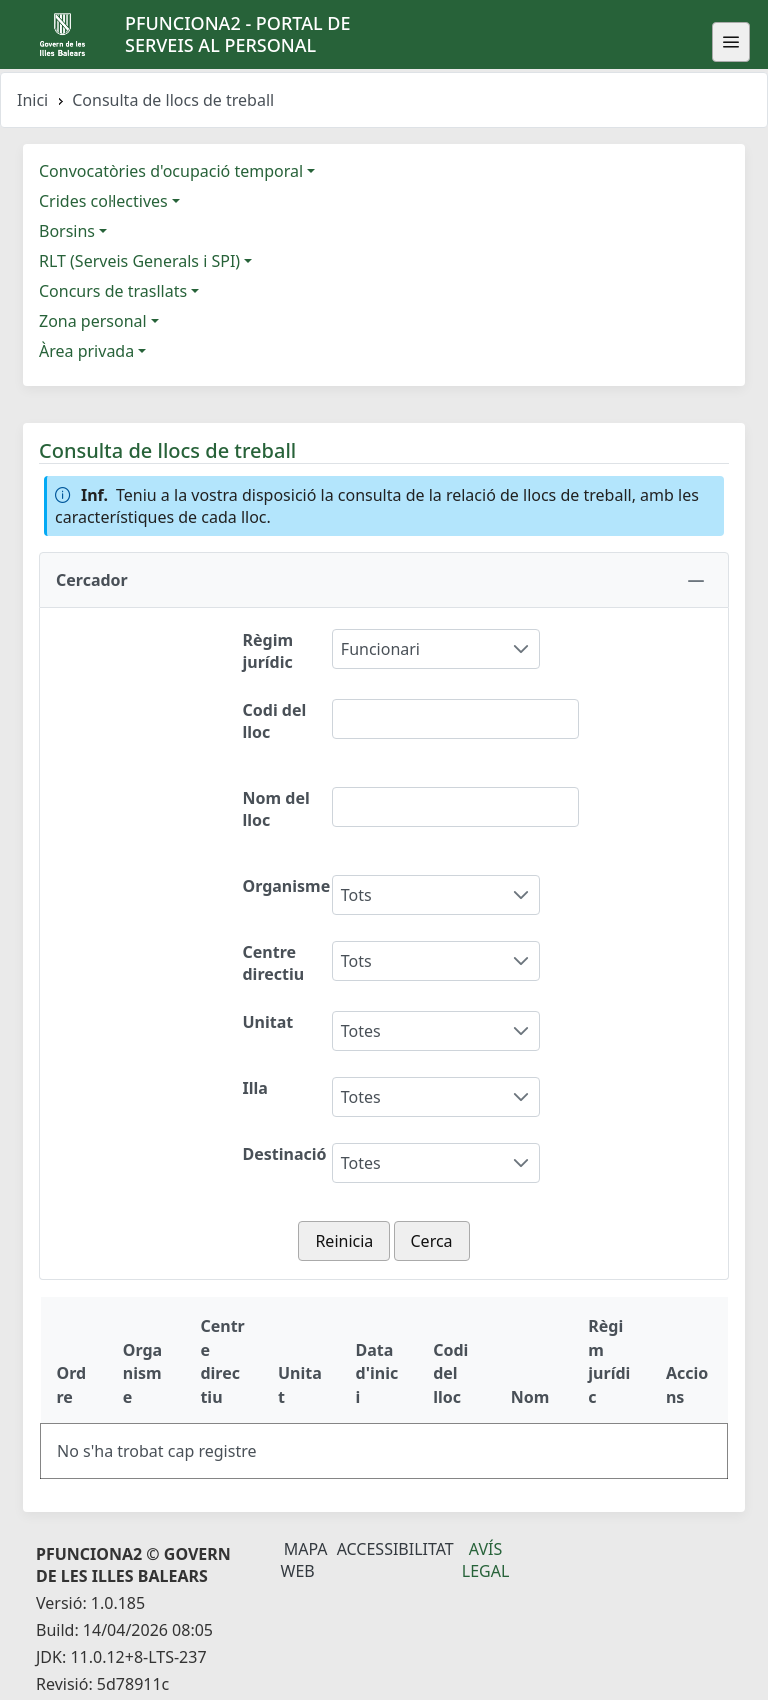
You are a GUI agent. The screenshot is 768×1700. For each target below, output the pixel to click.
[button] (384, 580)
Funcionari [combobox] (380, 649)
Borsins (67, 231)
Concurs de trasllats (113, 291)
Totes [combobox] (361, 1031)
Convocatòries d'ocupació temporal (171, 171)
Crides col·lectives (103, 201)
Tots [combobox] (356, 895)
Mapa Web (304, 1560)
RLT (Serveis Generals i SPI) (139, 261)
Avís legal (486, 1560)
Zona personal (93, 321)
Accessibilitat (395, 1549)
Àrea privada (86, 351)
